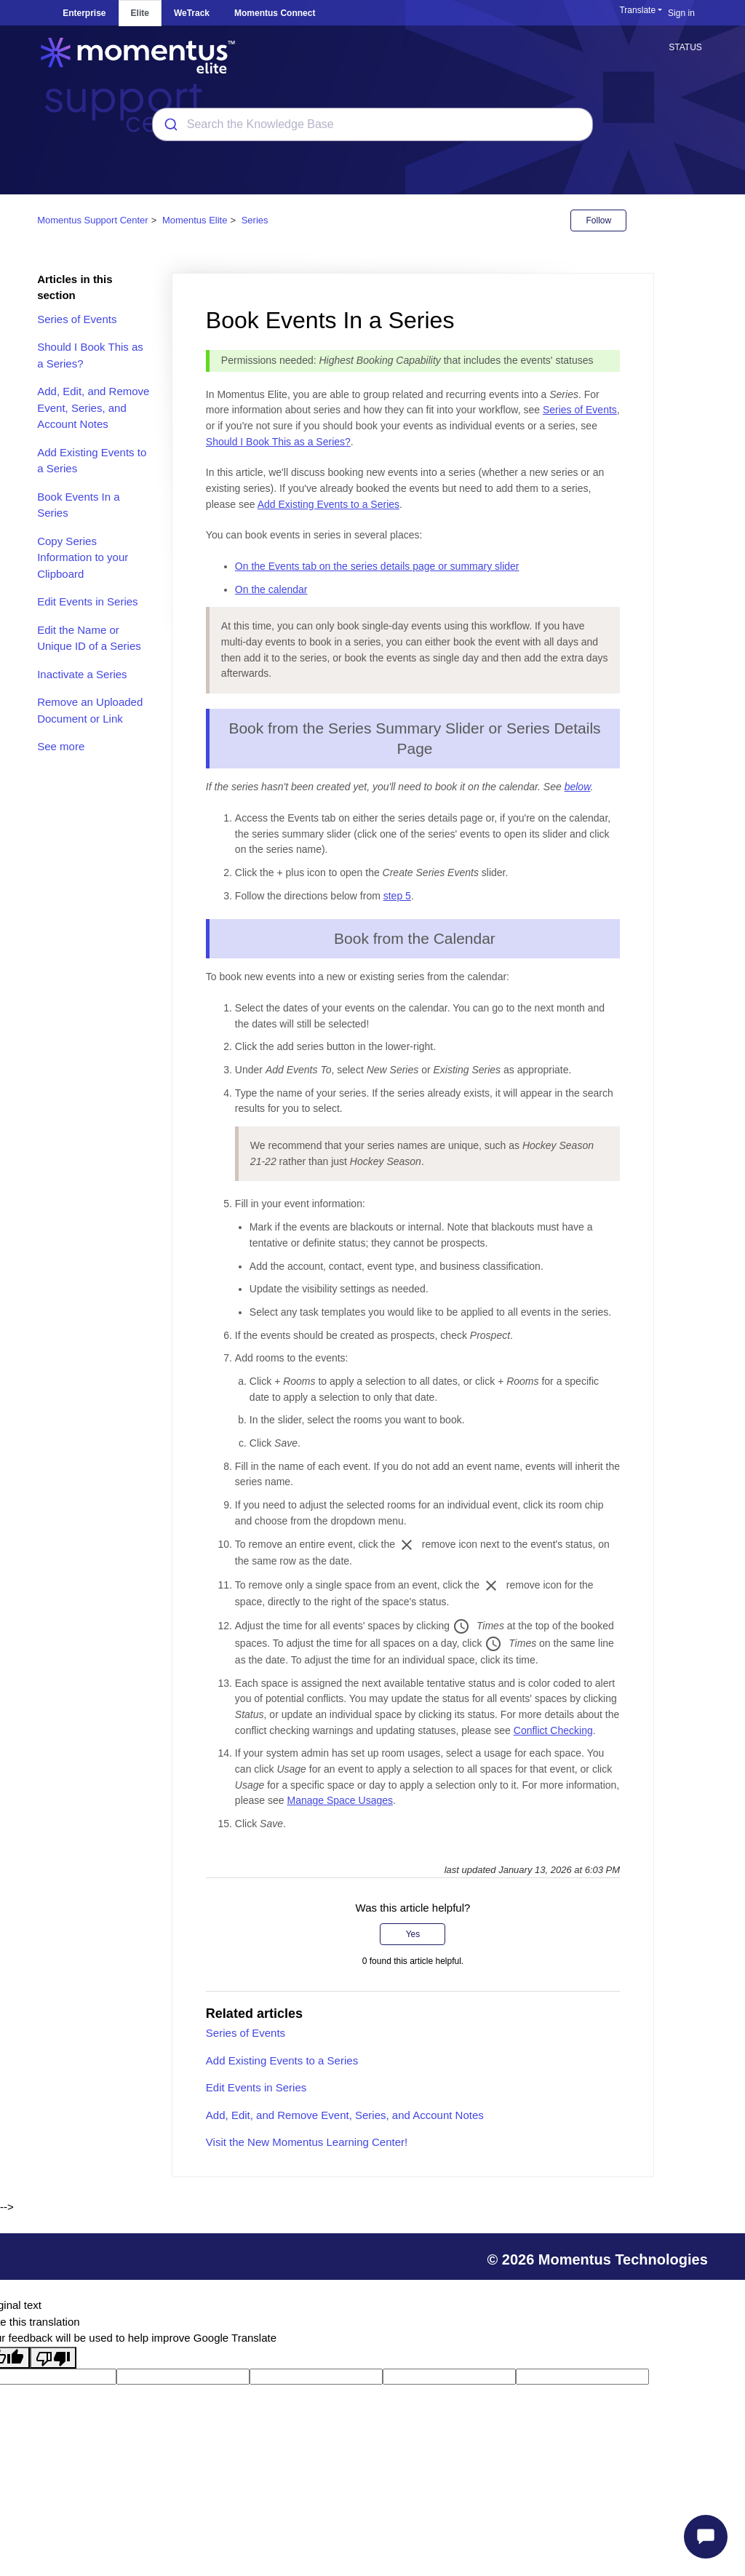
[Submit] (170, 124)
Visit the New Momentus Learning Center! (306, 2142)
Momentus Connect (274, 13)
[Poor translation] (53, 2358)
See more (60, 746)
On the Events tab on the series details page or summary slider (377, 566)
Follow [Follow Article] (598, 220)
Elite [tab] (140, 13)
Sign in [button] (681, 13)
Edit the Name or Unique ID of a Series (89, 638)
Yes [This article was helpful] (413, 1934)
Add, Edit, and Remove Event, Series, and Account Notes (93, 407)
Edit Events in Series (87, 601)
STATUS (685, 47)
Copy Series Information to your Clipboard (82, 557)
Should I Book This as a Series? (90, 355)
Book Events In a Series (78, 505)
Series (255, 220)
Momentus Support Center (92, 220)
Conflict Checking (553, 1730)
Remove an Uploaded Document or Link (90, 710)
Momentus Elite (195, 220)
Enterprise (84, 13)
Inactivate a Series (82, 674)
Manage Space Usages (340, 1800)
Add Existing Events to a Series (91, 460)
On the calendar (271, 589)
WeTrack (192, 13)
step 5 (397, 896)
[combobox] (372, 124)
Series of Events (76, 319)
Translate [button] (637, 10)
